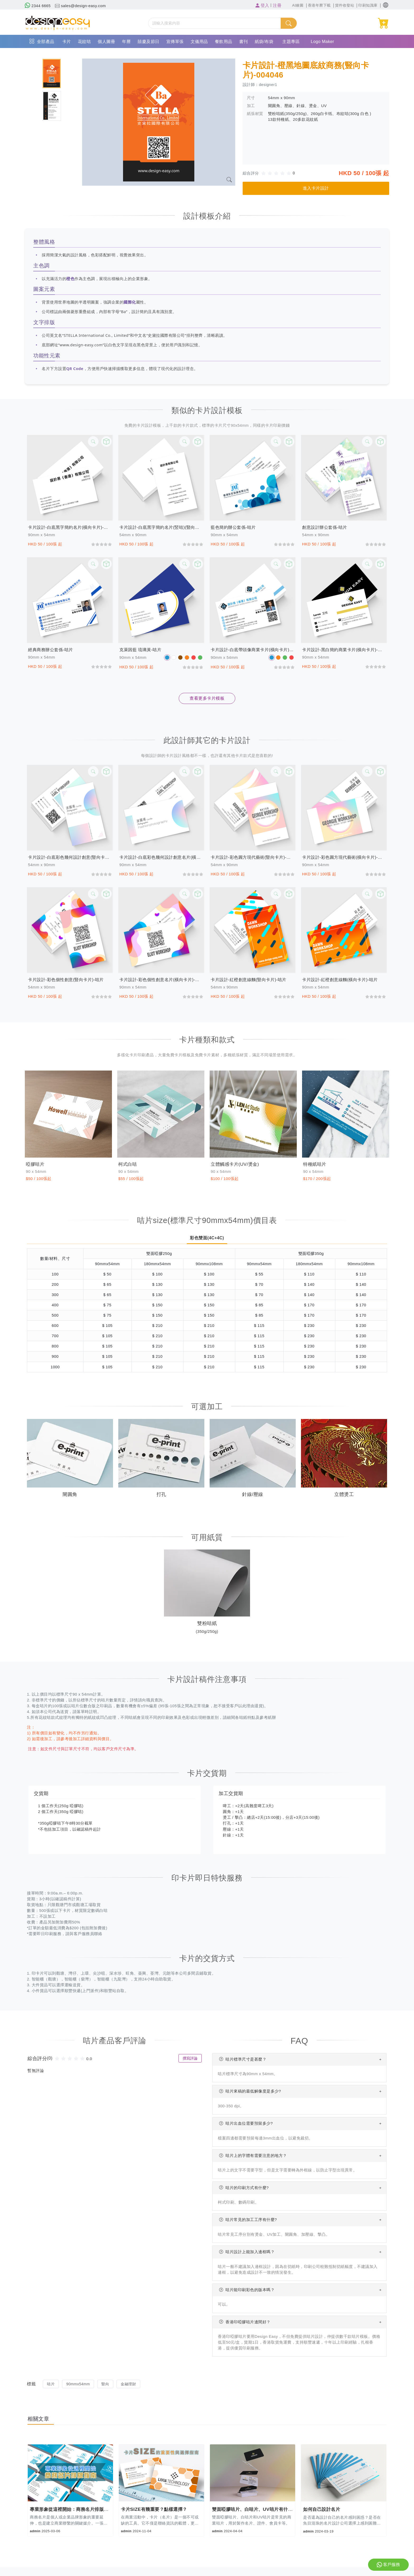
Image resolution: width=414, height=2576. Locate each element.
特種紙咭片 (315, 1164)
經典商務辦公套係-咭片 (50, 649)
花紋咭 (84, 41)
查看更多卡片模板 (207, 698)
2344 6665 (38, 6)
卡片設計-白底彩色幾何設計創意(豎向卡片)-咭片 (70, 857)
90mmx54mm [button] (78, 2384)
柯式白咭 (128, 1164)
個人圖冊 (106, 41)
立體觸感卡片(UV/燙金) (236, 1164)
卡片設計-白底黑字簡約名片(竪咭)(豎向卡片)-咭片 (161, 527)
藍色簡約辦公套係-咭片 (233, 527)
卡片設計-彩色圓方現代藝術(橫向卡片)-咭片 (344, 857)
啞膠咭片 (35, 1164)
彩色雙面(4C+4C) (207, 1238)
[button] (385, 5)
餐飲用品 (223, 41)
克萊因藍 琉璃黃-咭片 (140, 649)
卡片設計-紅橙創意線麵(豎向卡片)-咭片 (248, 979)
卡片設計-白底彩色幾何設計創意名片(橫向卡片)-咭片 (161, 857)
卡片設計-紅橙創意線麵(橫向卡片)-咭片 (340, 979)
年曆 (126, 41)
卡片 (66, 41)
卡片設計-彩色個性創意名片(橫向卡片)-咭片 (161, 979)
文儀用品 (199, 41)
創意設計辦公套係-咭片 (324, 527)
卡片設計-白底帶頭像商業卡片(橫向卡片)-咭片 (253, 649)
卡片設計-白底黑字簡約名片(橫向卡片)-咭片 (70, 527)
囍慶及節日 (148, 41)
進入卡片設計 (316, 188)
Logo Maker (323, 41)
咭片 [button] (51, 2384)
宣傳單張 (175, 41)
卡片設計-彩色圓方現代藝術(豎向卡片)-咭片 (253, 857)
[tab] (51, 73)
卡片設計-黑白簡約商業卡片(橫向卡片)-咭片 (344, 649)
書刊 (243, 41)
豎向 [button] (105, 2384)
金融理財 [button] (128, 2384)
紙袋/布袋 (264, 41)
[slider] (278, 173)
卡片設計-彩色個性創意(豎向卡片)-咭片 (66, 979)
